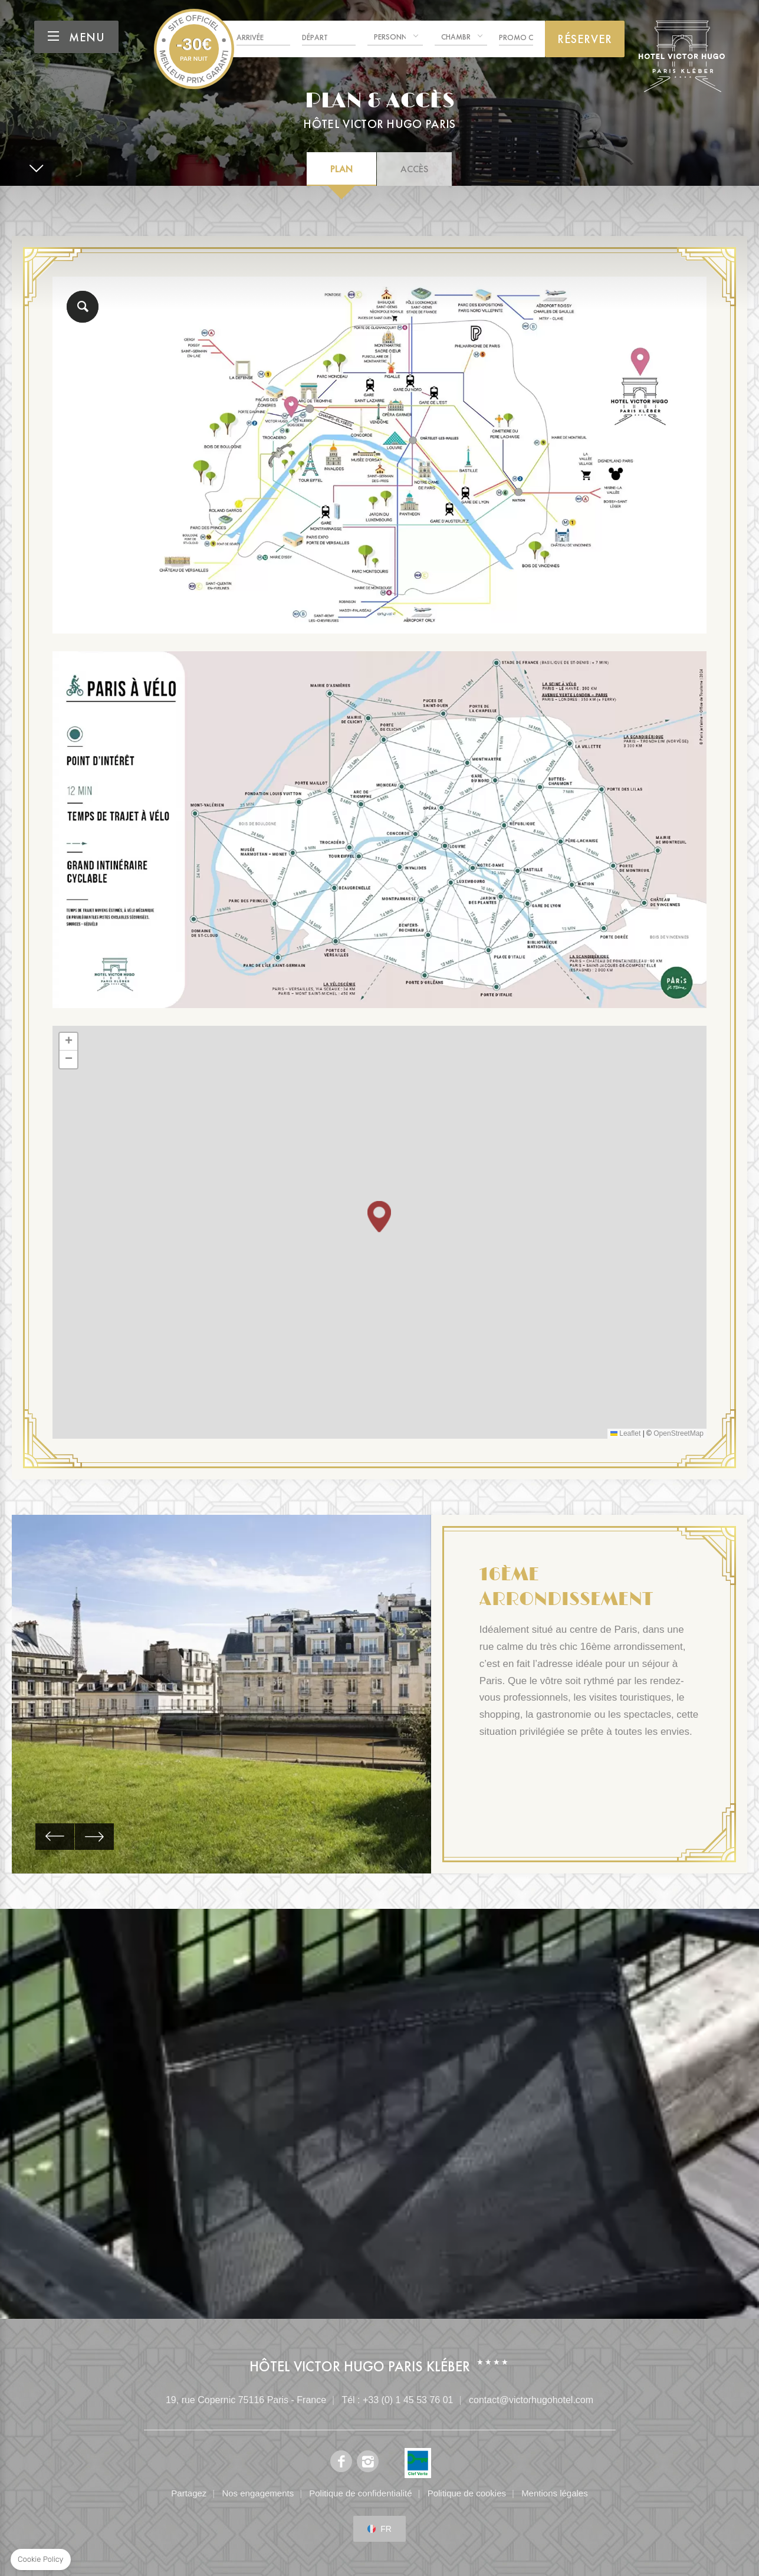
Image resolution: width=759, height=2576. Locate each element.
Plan (341, 169)
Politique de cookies (467, 2493)
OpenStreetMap (678, 1433)
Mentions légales (554, 2493)
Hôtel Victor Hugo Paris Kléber (359, 2366)
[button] (379, 1216)
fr (386, 2529)
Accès (414, 169)
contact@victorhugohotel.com (531, 2400)
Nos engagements (258, 2493)
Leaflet (625, 1433)
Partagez (188, 2493)
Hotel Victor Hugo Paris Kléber (194, 49)
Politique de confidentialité (360, 2493)
